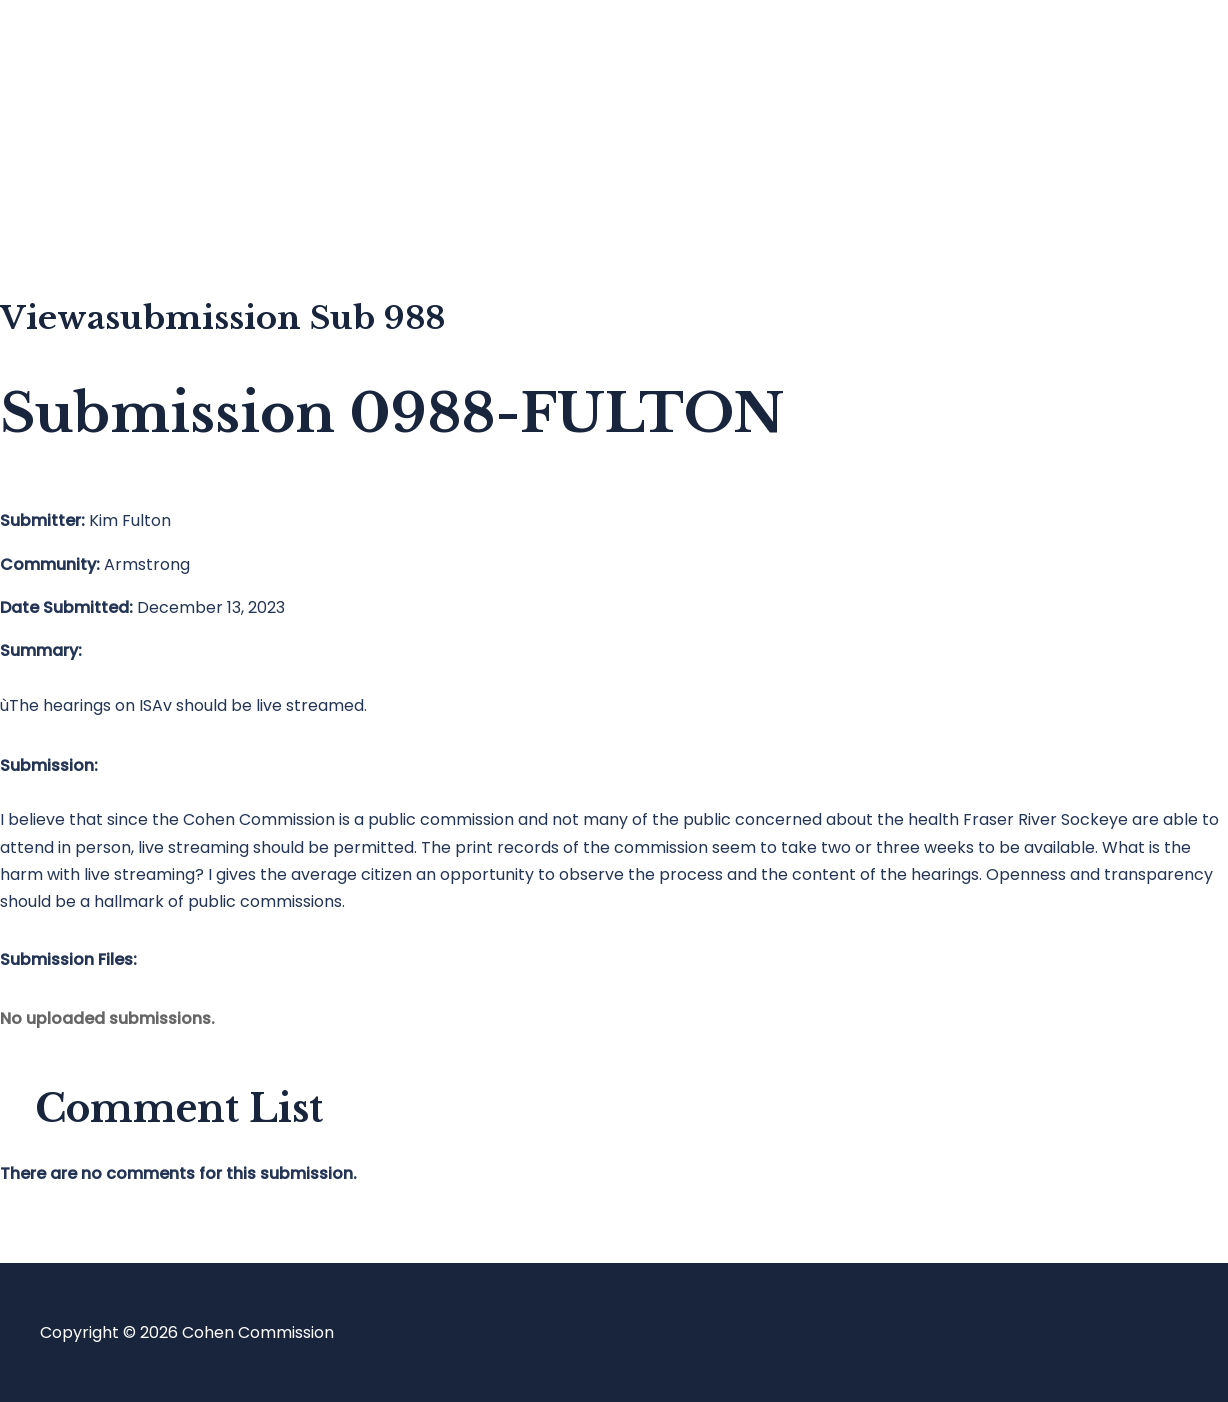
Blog (97, 135)
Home (103, 55)
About (104, 215)
